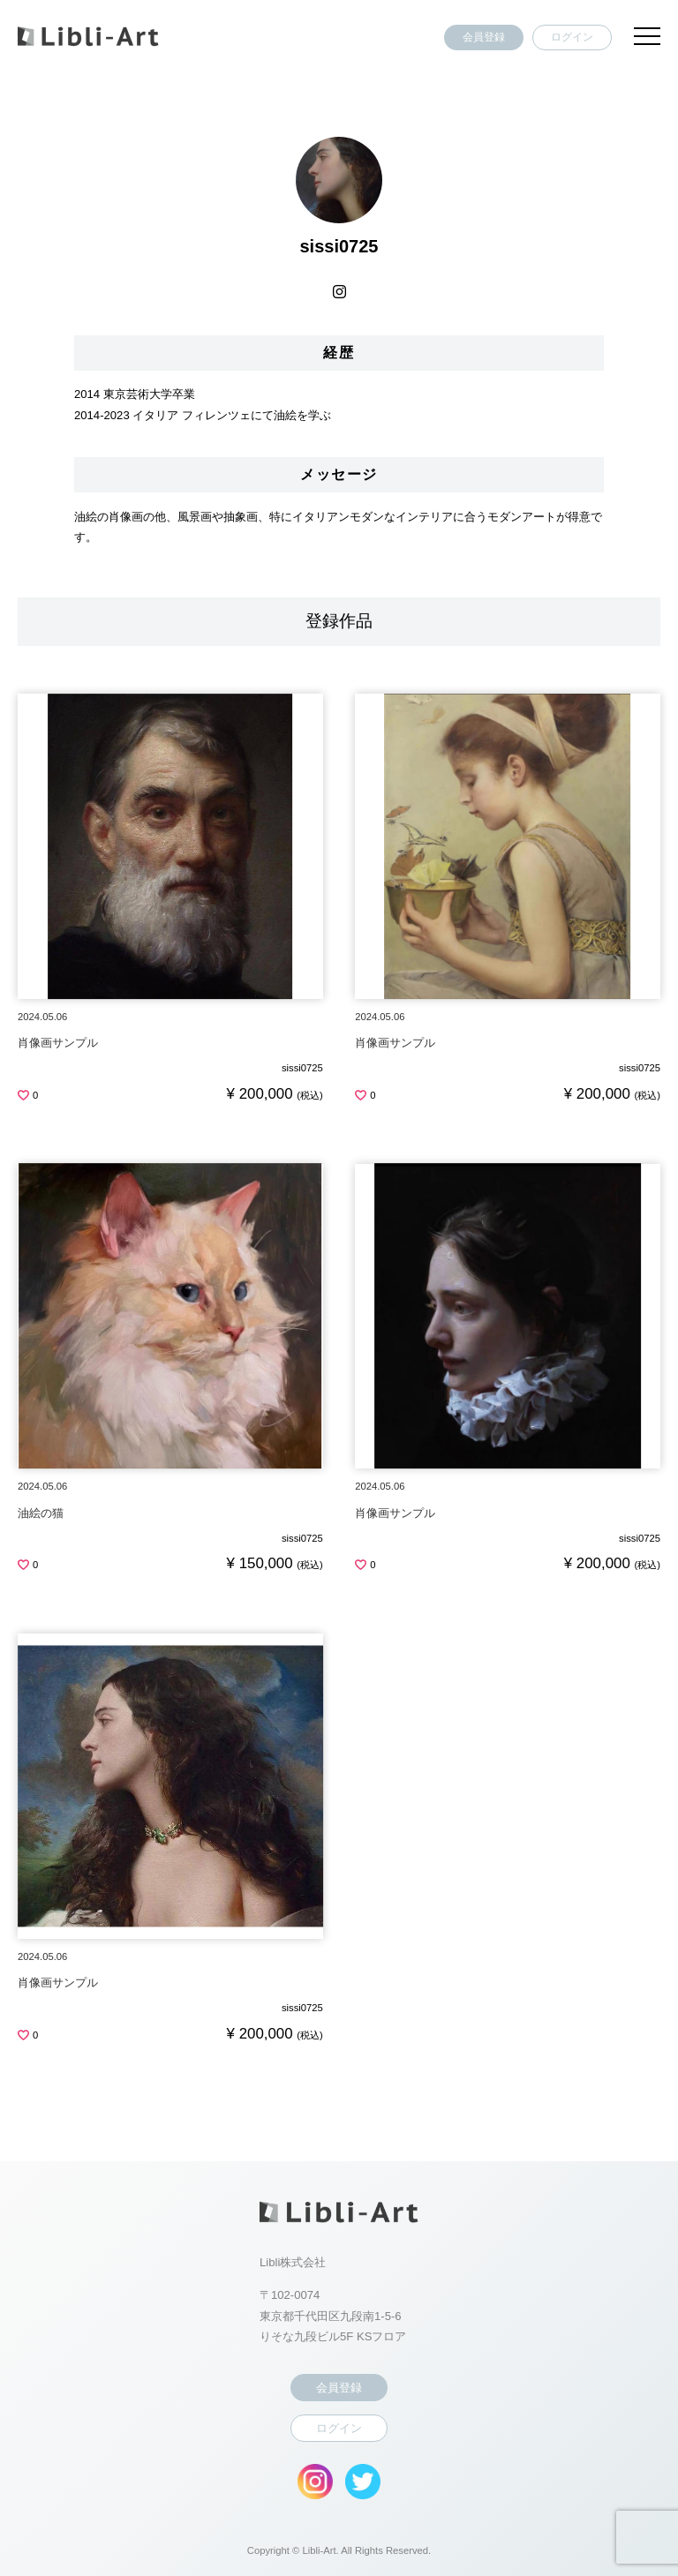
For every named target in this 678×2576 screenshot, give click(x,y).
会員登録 (484, 37)
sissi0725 (302, 1068)
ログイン (572, 37)
